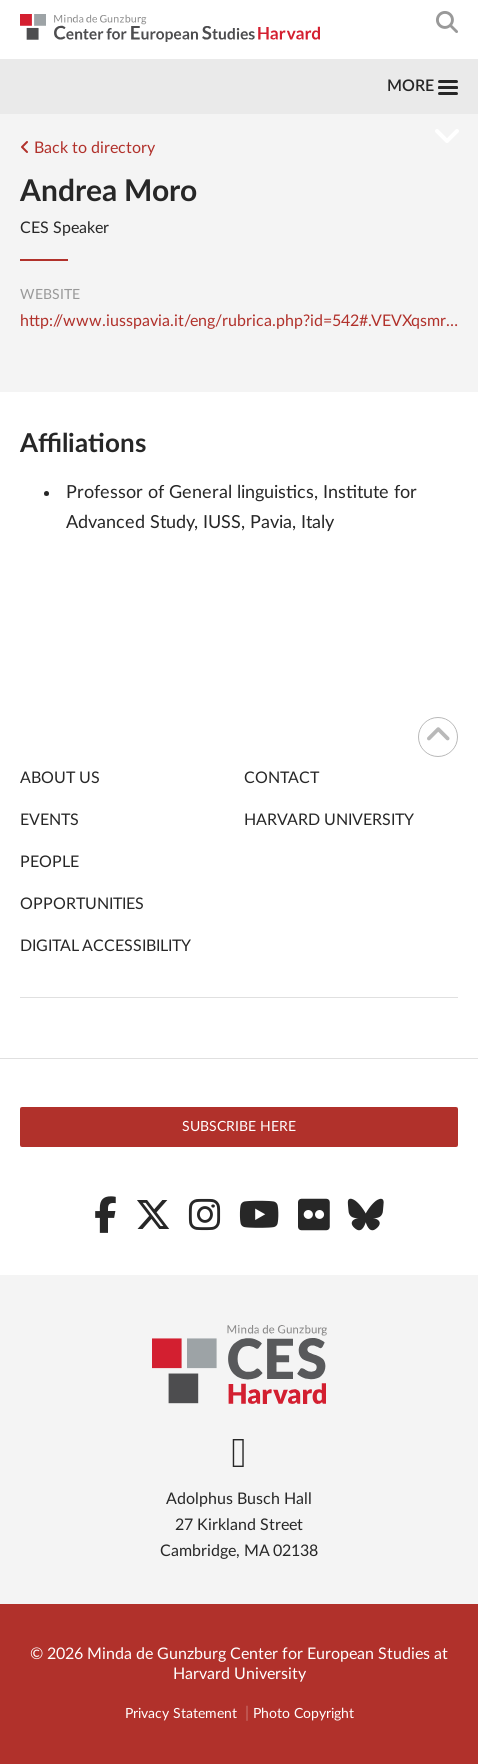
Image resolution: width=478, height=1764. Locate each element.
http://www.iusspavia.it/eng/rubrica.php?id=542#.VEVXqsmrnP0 (239, 321)
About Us (60, 778)
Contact (281, 778)
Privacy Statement (181, 1714)
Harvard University (329, 820)
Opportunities (82, 904)
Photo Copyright (303, 1714)
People (49, 862)
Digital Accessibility (105, 946)
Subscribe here (239, 1127)
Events (49, 820)
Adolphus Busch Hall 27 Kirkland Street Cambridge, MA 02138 (239, 1525)
